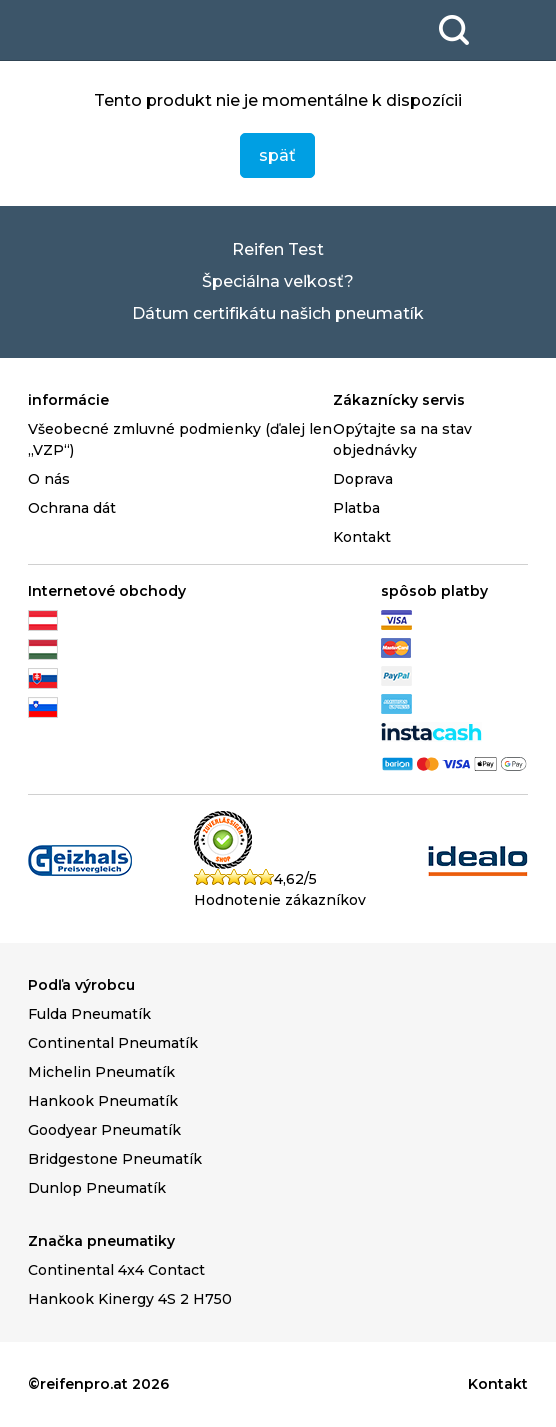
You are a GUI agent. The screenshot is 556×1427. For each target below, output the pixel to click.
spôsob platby (434, 591)
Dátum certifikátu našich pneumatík (278, 313)
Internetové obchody (107, 591)
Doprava (363, 479)
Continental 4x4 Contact (116, 1270)
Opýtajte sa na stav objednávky (402, 439)
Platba (356, 508)
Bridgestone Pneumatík (115, 1159)
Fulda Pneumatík (89, 1014)
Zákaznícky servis (399, 400)
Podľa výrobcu (81, 985)
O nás (49, 479)
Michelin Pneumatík (101, 1072)
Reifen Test (278, 249)
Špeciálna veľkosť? (278, 281)
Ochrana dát (72, 508)
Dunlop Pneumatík (97, 1188)
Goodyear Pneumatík (104, 1130)
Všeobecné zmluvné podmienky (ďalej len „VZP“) (180, 439)
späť (277, 155)
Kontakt (362, 537)
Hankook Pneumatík (103, 1101)
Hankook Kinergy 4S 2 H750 (130, 1299)
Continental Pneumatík (113, 1043)
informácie (68, 400)
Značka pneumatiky (101, 1241)
